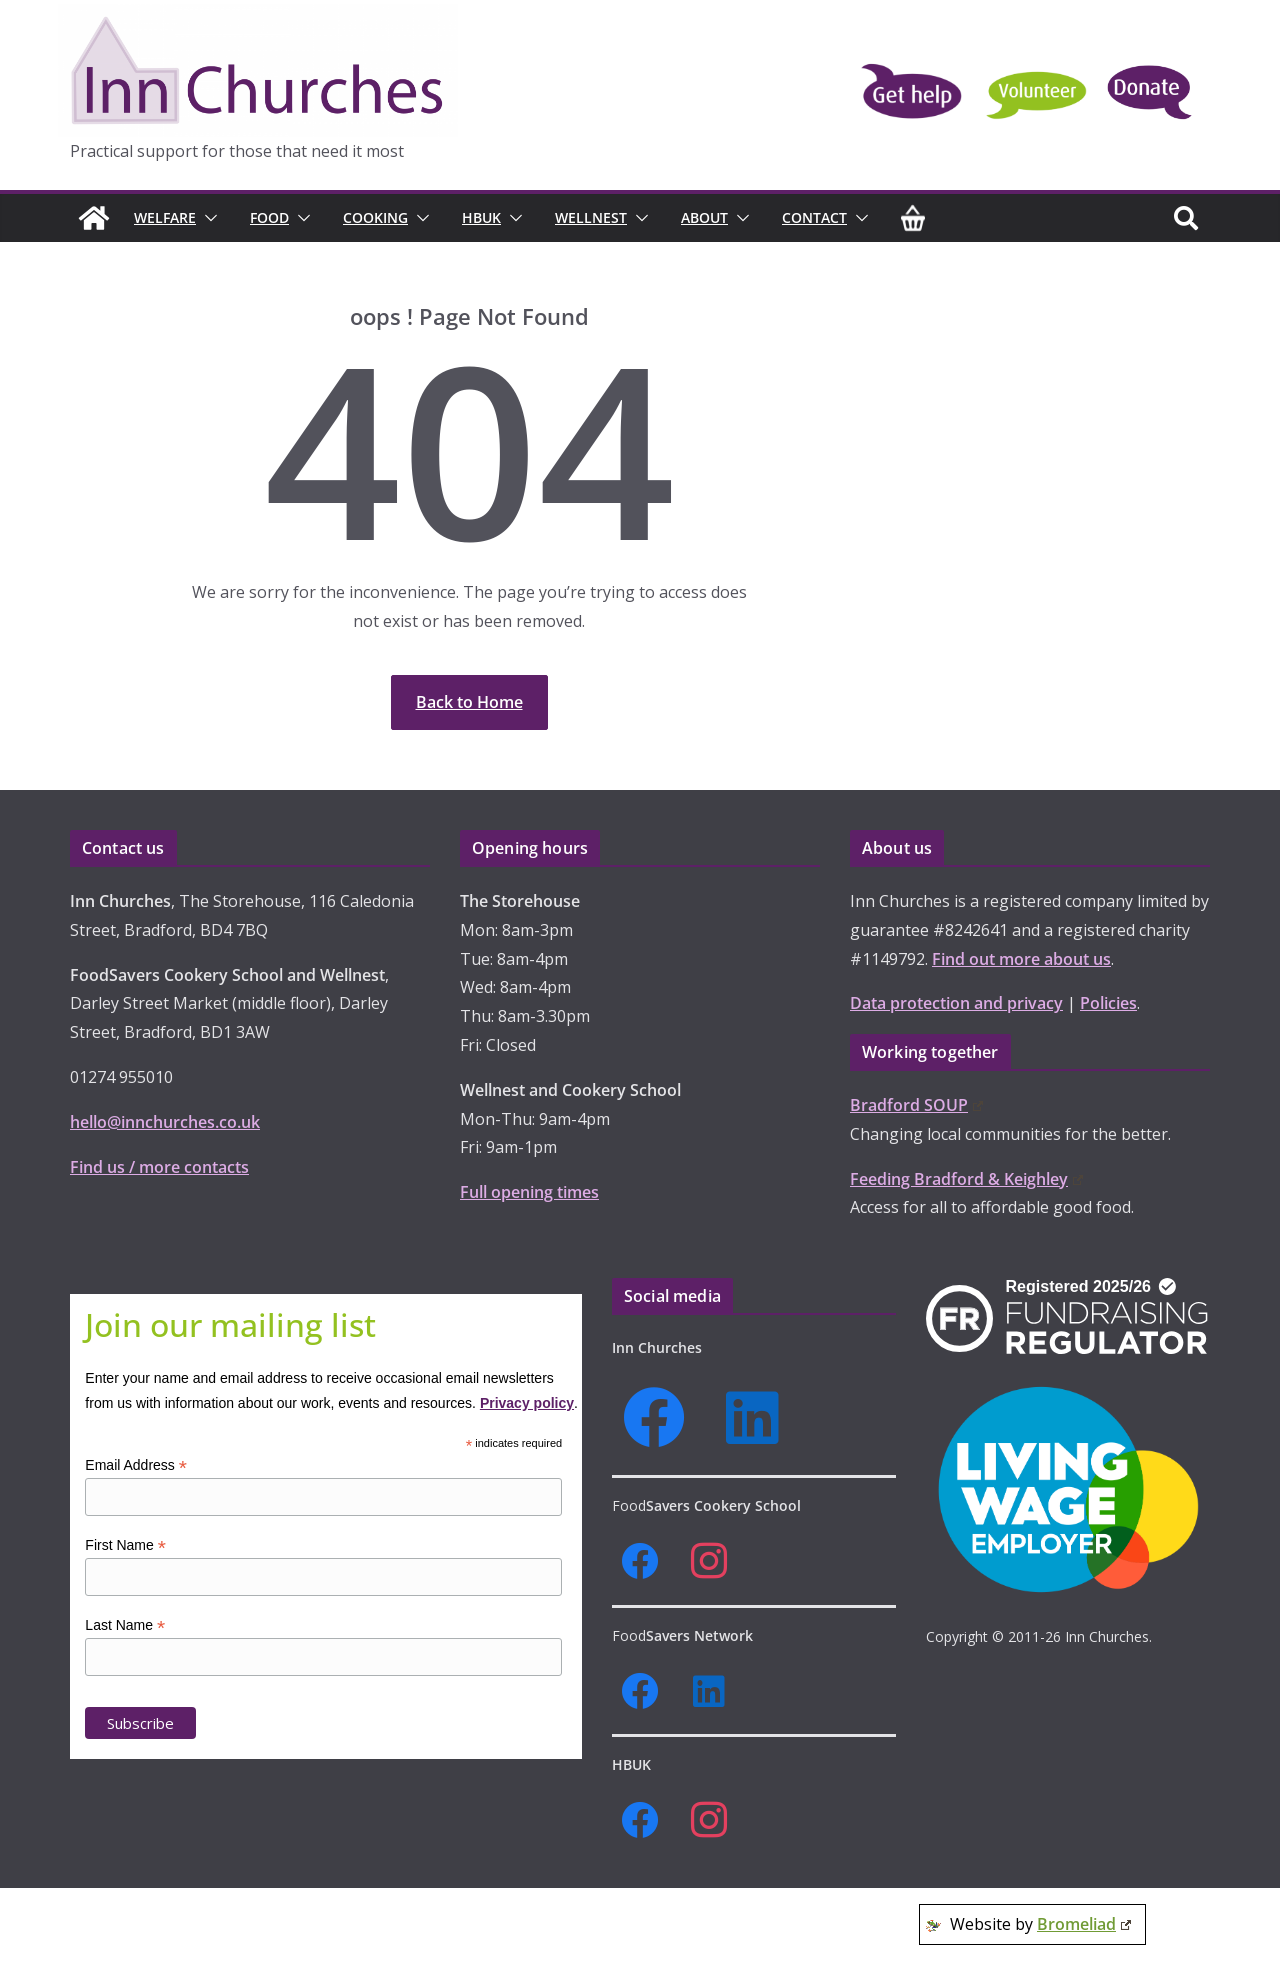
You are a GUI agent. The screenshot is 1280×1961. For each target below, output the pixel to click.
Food (269, 217)
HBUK (481, 217)
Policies (1108, 1003)
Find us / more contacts (159, 1167)
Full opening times (529, 1192)
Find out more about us (1021, 959)
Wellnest (591, 217)
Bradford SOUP (916, 1105)
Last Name (125, 1625)
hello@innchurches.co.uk (165, 1122)
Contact (814, 217)
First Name (125, 1545)
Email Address (136, 1465)
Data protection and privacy (956, 1003)
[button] (207, 218)
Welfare (165, 217)
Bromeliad (1084, 1924)
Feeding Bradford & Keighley (966, 1179)
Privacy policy (527, 1403)
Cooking (375, 217)
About (704, 217)
